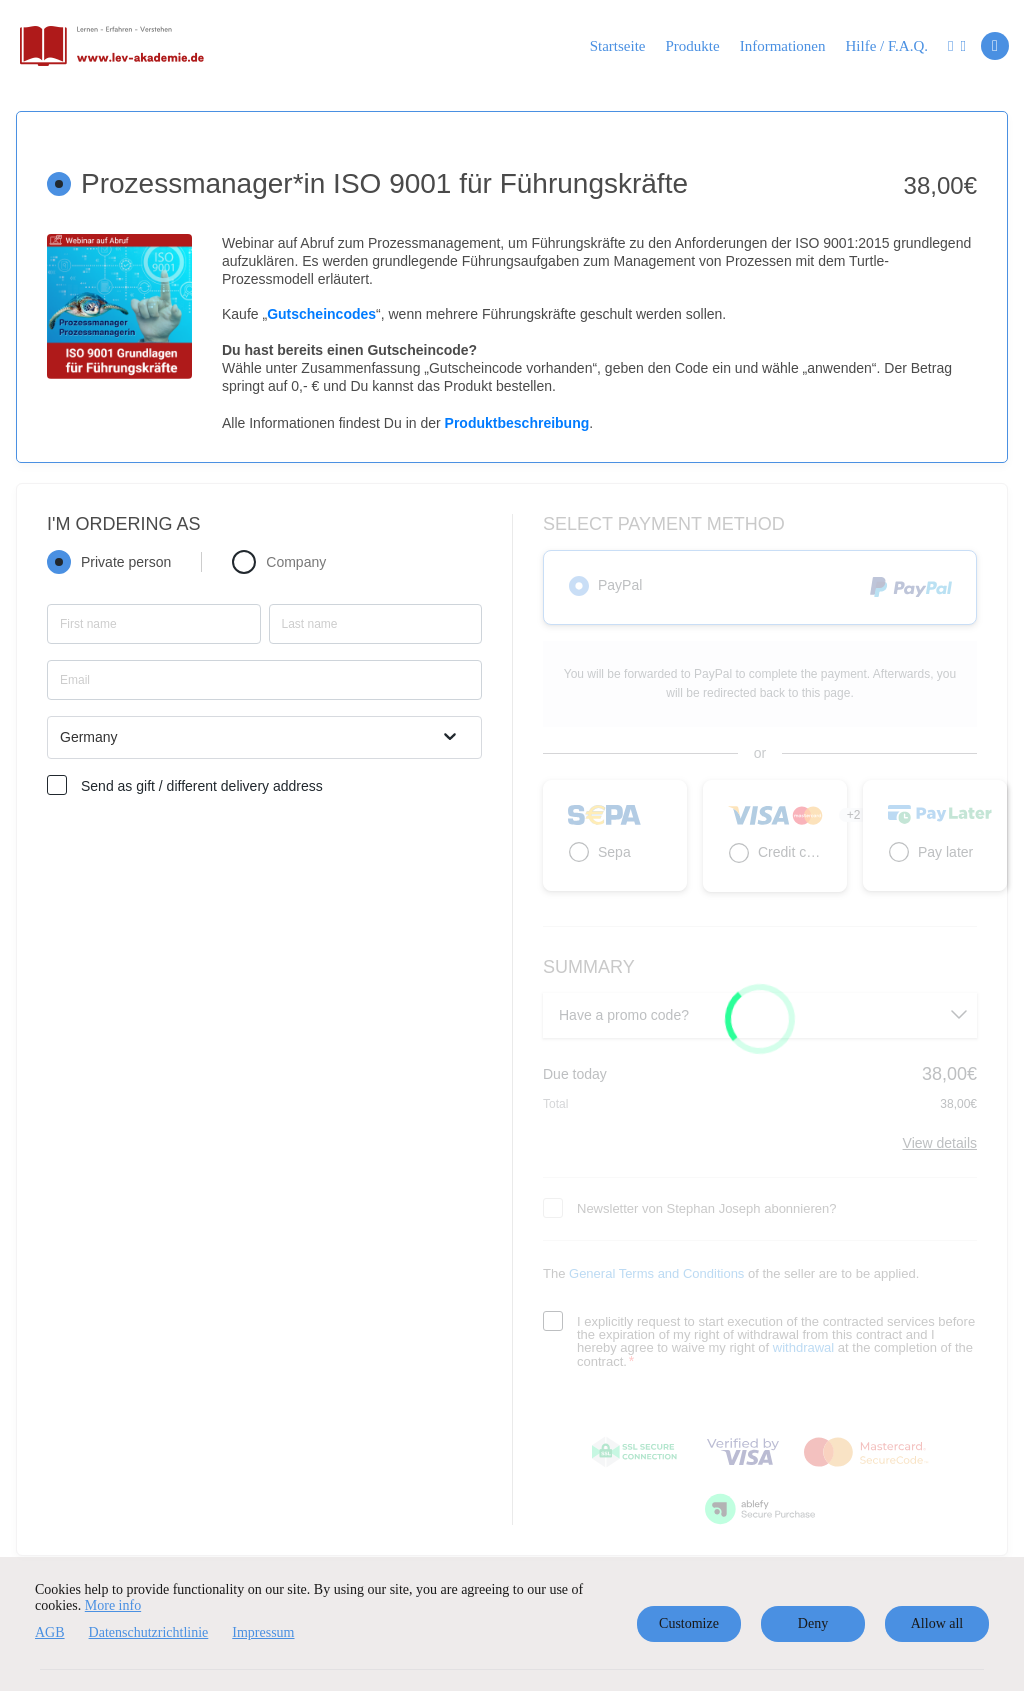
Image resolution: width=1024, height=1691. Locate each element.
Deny (813, 1623)
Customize (689, 1623)
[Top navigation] (957, 49)
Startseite (618, 46)
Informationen (783, 46)
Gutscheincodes (321, 314)
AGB (50, 1632)
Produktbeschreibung (517, 423)
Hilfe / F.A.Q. (886, 46)
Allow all (937, 1623)
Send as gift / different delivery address (202, 786)
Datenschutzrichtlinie (149, 1632)
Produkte (693, 46)
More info (113, 1605)
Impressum (263, 1632)
